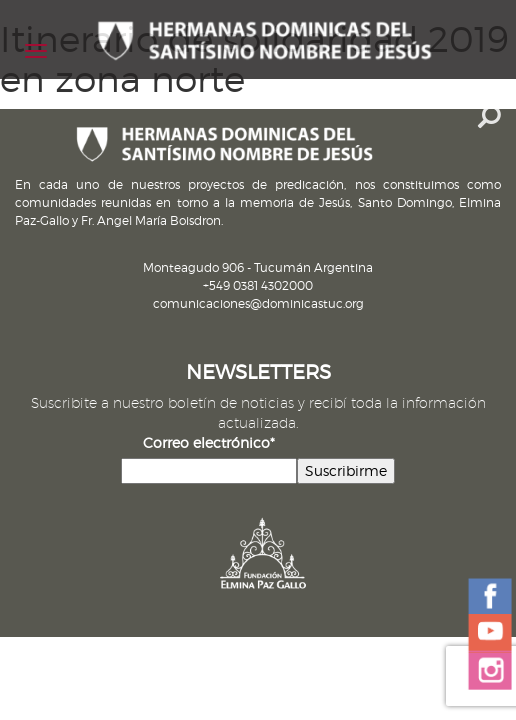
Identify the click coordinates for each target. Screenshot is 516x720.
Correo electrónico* (209, 442)
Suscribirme (346, 470)
